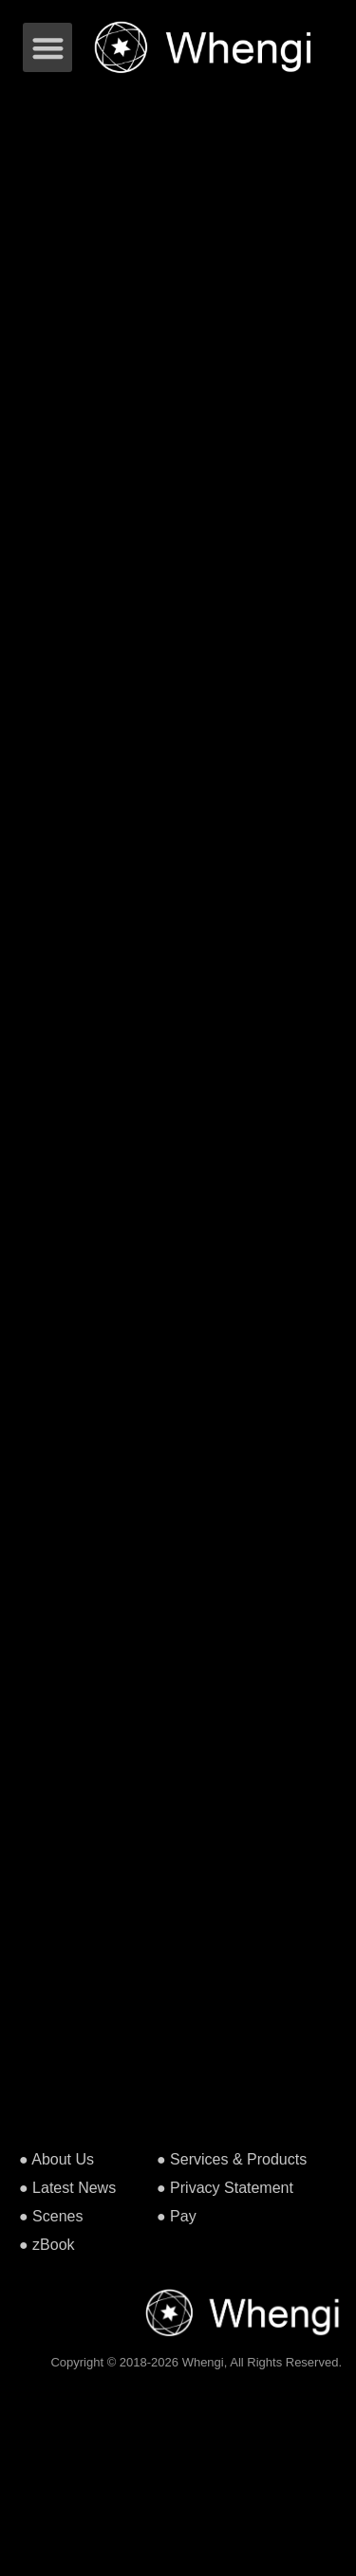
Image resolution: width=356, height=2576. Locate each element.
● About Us (56, 2159)
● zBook (47, 2245)
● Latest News (67, 2188)
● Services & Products (232, 2159)
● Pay (177, 2216)
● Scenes (51, 2216)
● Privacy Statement (225, 2188)
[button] (48, 48)
